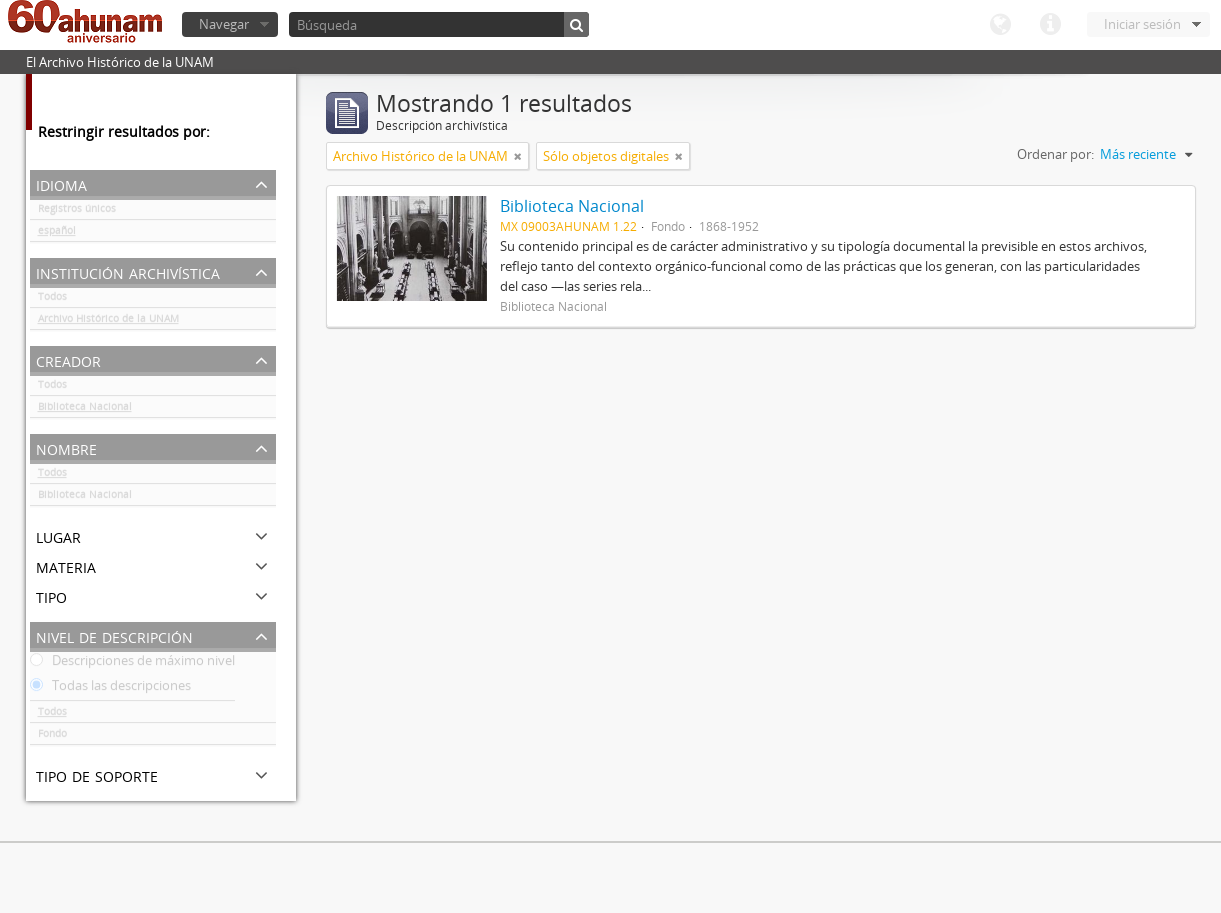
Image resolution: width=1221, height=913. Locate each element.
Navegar (224, 24)
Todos (52, 300)
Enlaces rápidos (1050, 25)
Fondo (52, 737)
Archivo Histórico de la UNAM (108, 322)
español (57, 234)
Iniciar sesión (1142, 24)
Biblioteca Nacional (85, 410)
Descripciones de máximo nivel (132, 664)
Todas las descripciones (110, 689)
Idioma (1000, 25)
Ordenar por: (1055, 154)
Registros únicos (77, 212)
